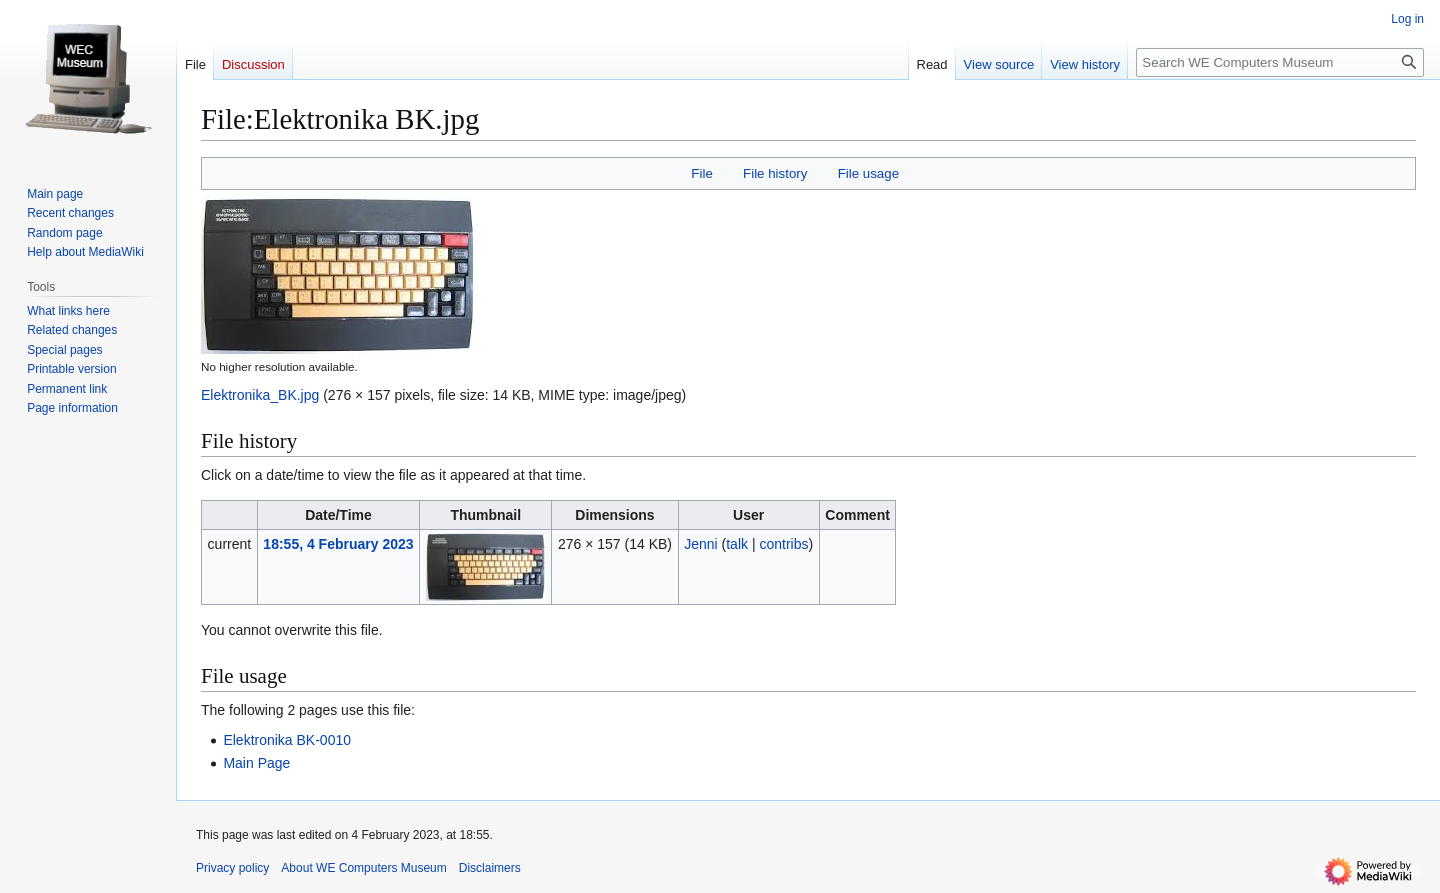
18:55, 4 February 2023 (338, 544)
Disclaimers (490, 868)
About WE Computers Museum (363, 868)
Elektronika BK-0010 (287, 740)
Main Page (256, 763)
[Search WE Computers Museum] (1280, 62)
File (701, 173)
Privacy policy (232, 868)
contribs (783, 544)
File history (775, 173)
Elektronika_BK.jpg (260, 395)
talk (737, 544)
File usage (868, 173)
